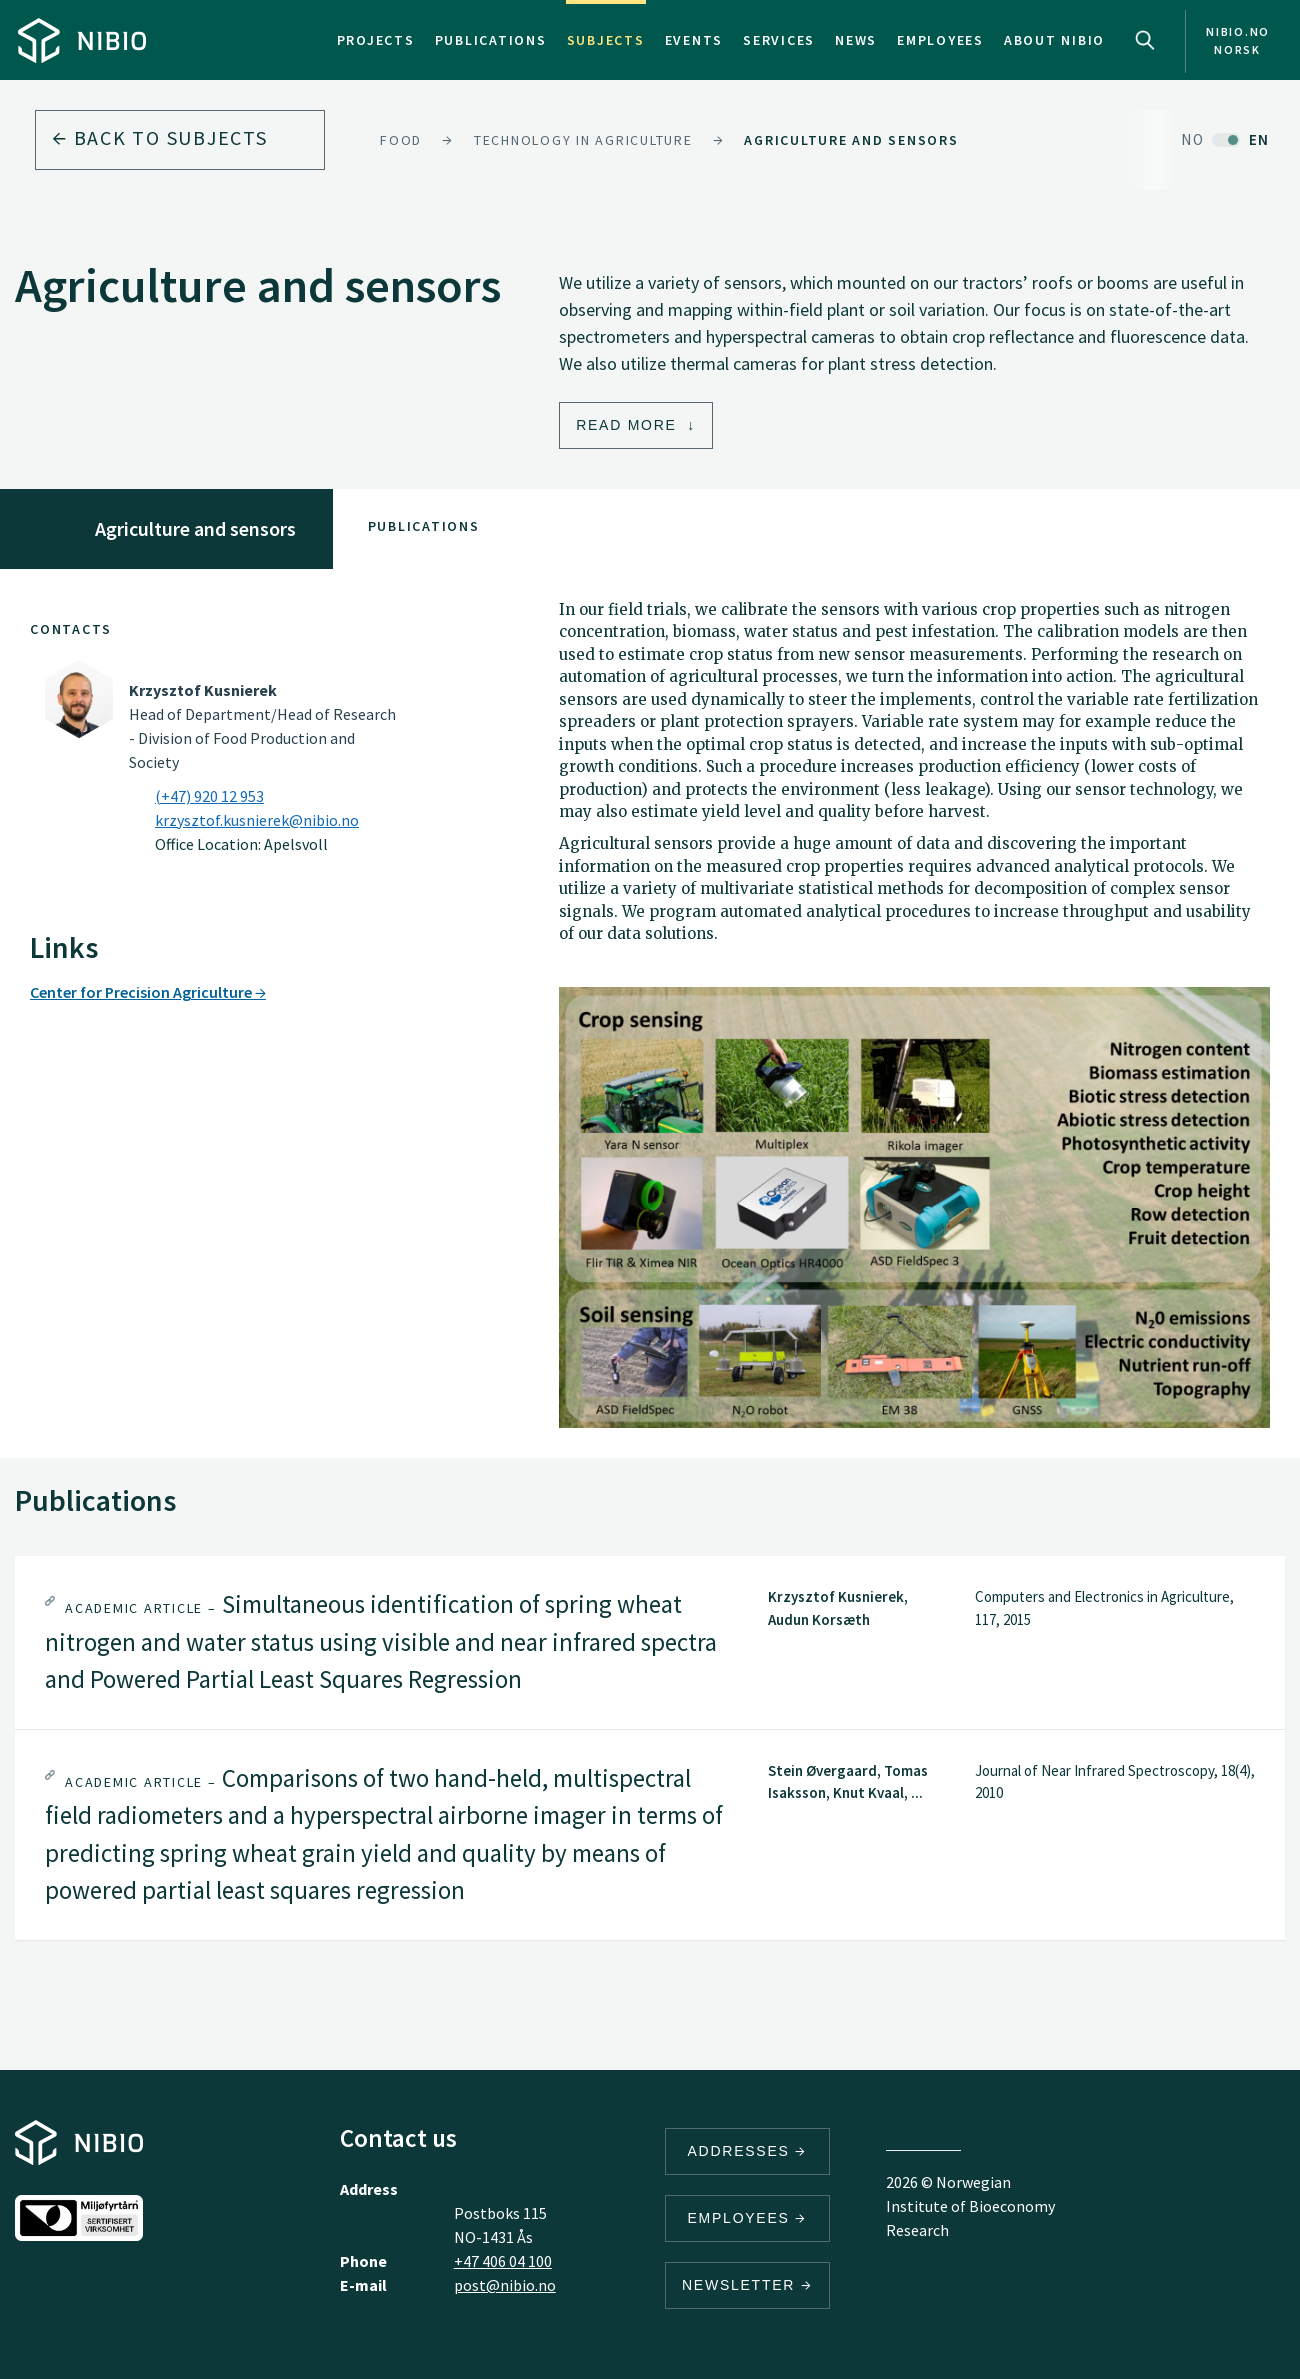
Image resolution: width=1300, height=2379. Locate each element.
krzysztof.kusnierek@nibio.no (257, 820)
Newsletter (747, 2285)
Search (1145, 40)
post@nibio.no (505, 2285)
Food (401, 140)
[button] (650, 1642)
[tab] (650, 1642)
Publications (491, 40)
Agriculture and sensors (851, 140)
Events (694, 40)
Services (779, 40)
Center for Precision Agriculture (148, 992)
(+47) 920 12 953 (209, 796)
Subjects (606, 40)
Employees (940, 40)
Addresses (748, 2151)
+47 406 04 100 (503, 2261)
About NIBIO (1054, 40)
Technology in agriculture (583, 140)
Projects (376, 40)
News (856, 40)
